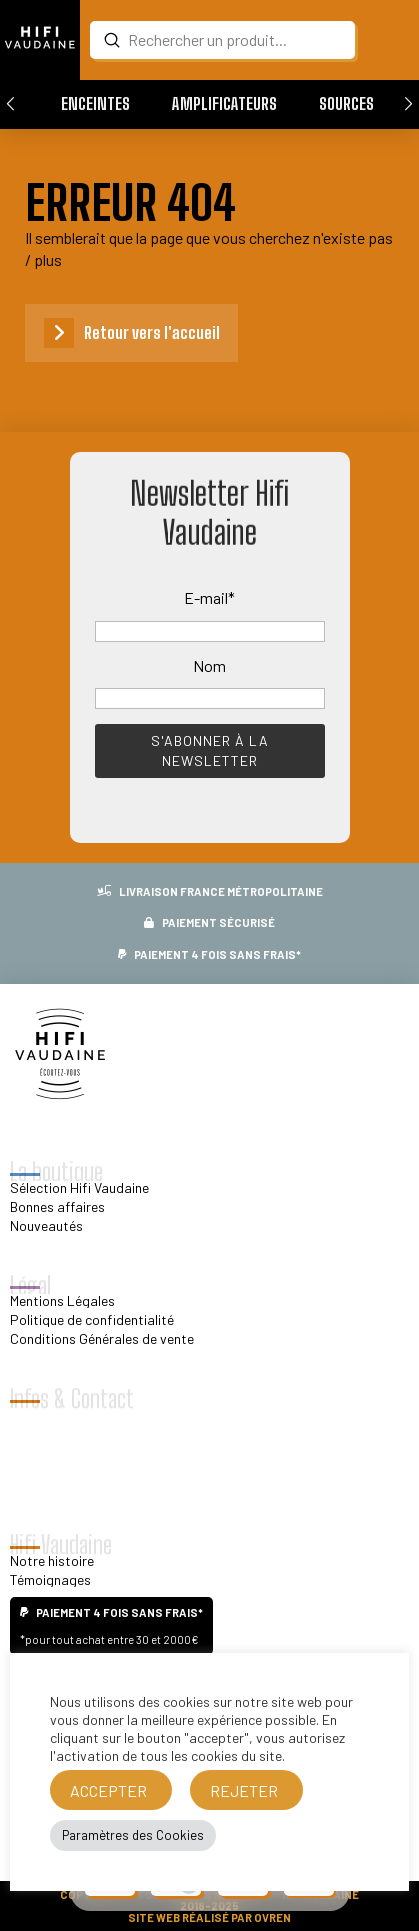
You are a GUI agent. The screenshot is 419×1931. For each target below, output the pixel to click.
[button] (95, 104)
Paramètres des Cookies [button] (133, 1835)
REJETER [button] (244, 1790)
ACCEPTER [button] (108, 1790)
